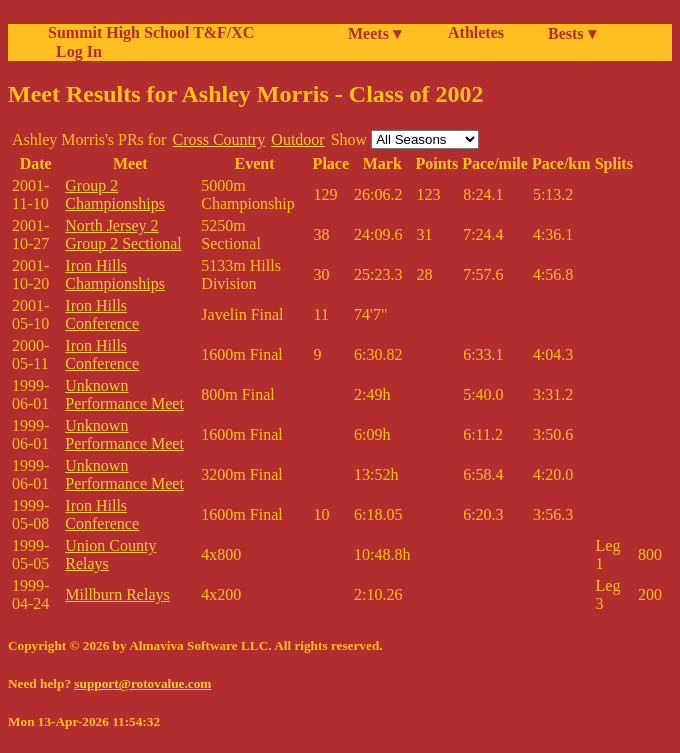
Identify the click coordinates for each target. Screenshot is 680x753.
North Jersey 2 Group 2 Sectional (123, 234)
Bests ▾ (572, 33)
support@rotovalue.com (142, 683)
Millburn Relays (117, 594)
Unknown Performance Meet (124, 394)
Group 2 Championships (115, 194)
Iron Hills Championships (115, 274)
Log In (75, 51)
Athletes (476, 32)
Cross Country (218, 139)
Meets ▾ (374, 33)
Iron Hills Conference (102, 314)
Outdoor (297, 139)
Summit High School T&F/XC (151, 32)
